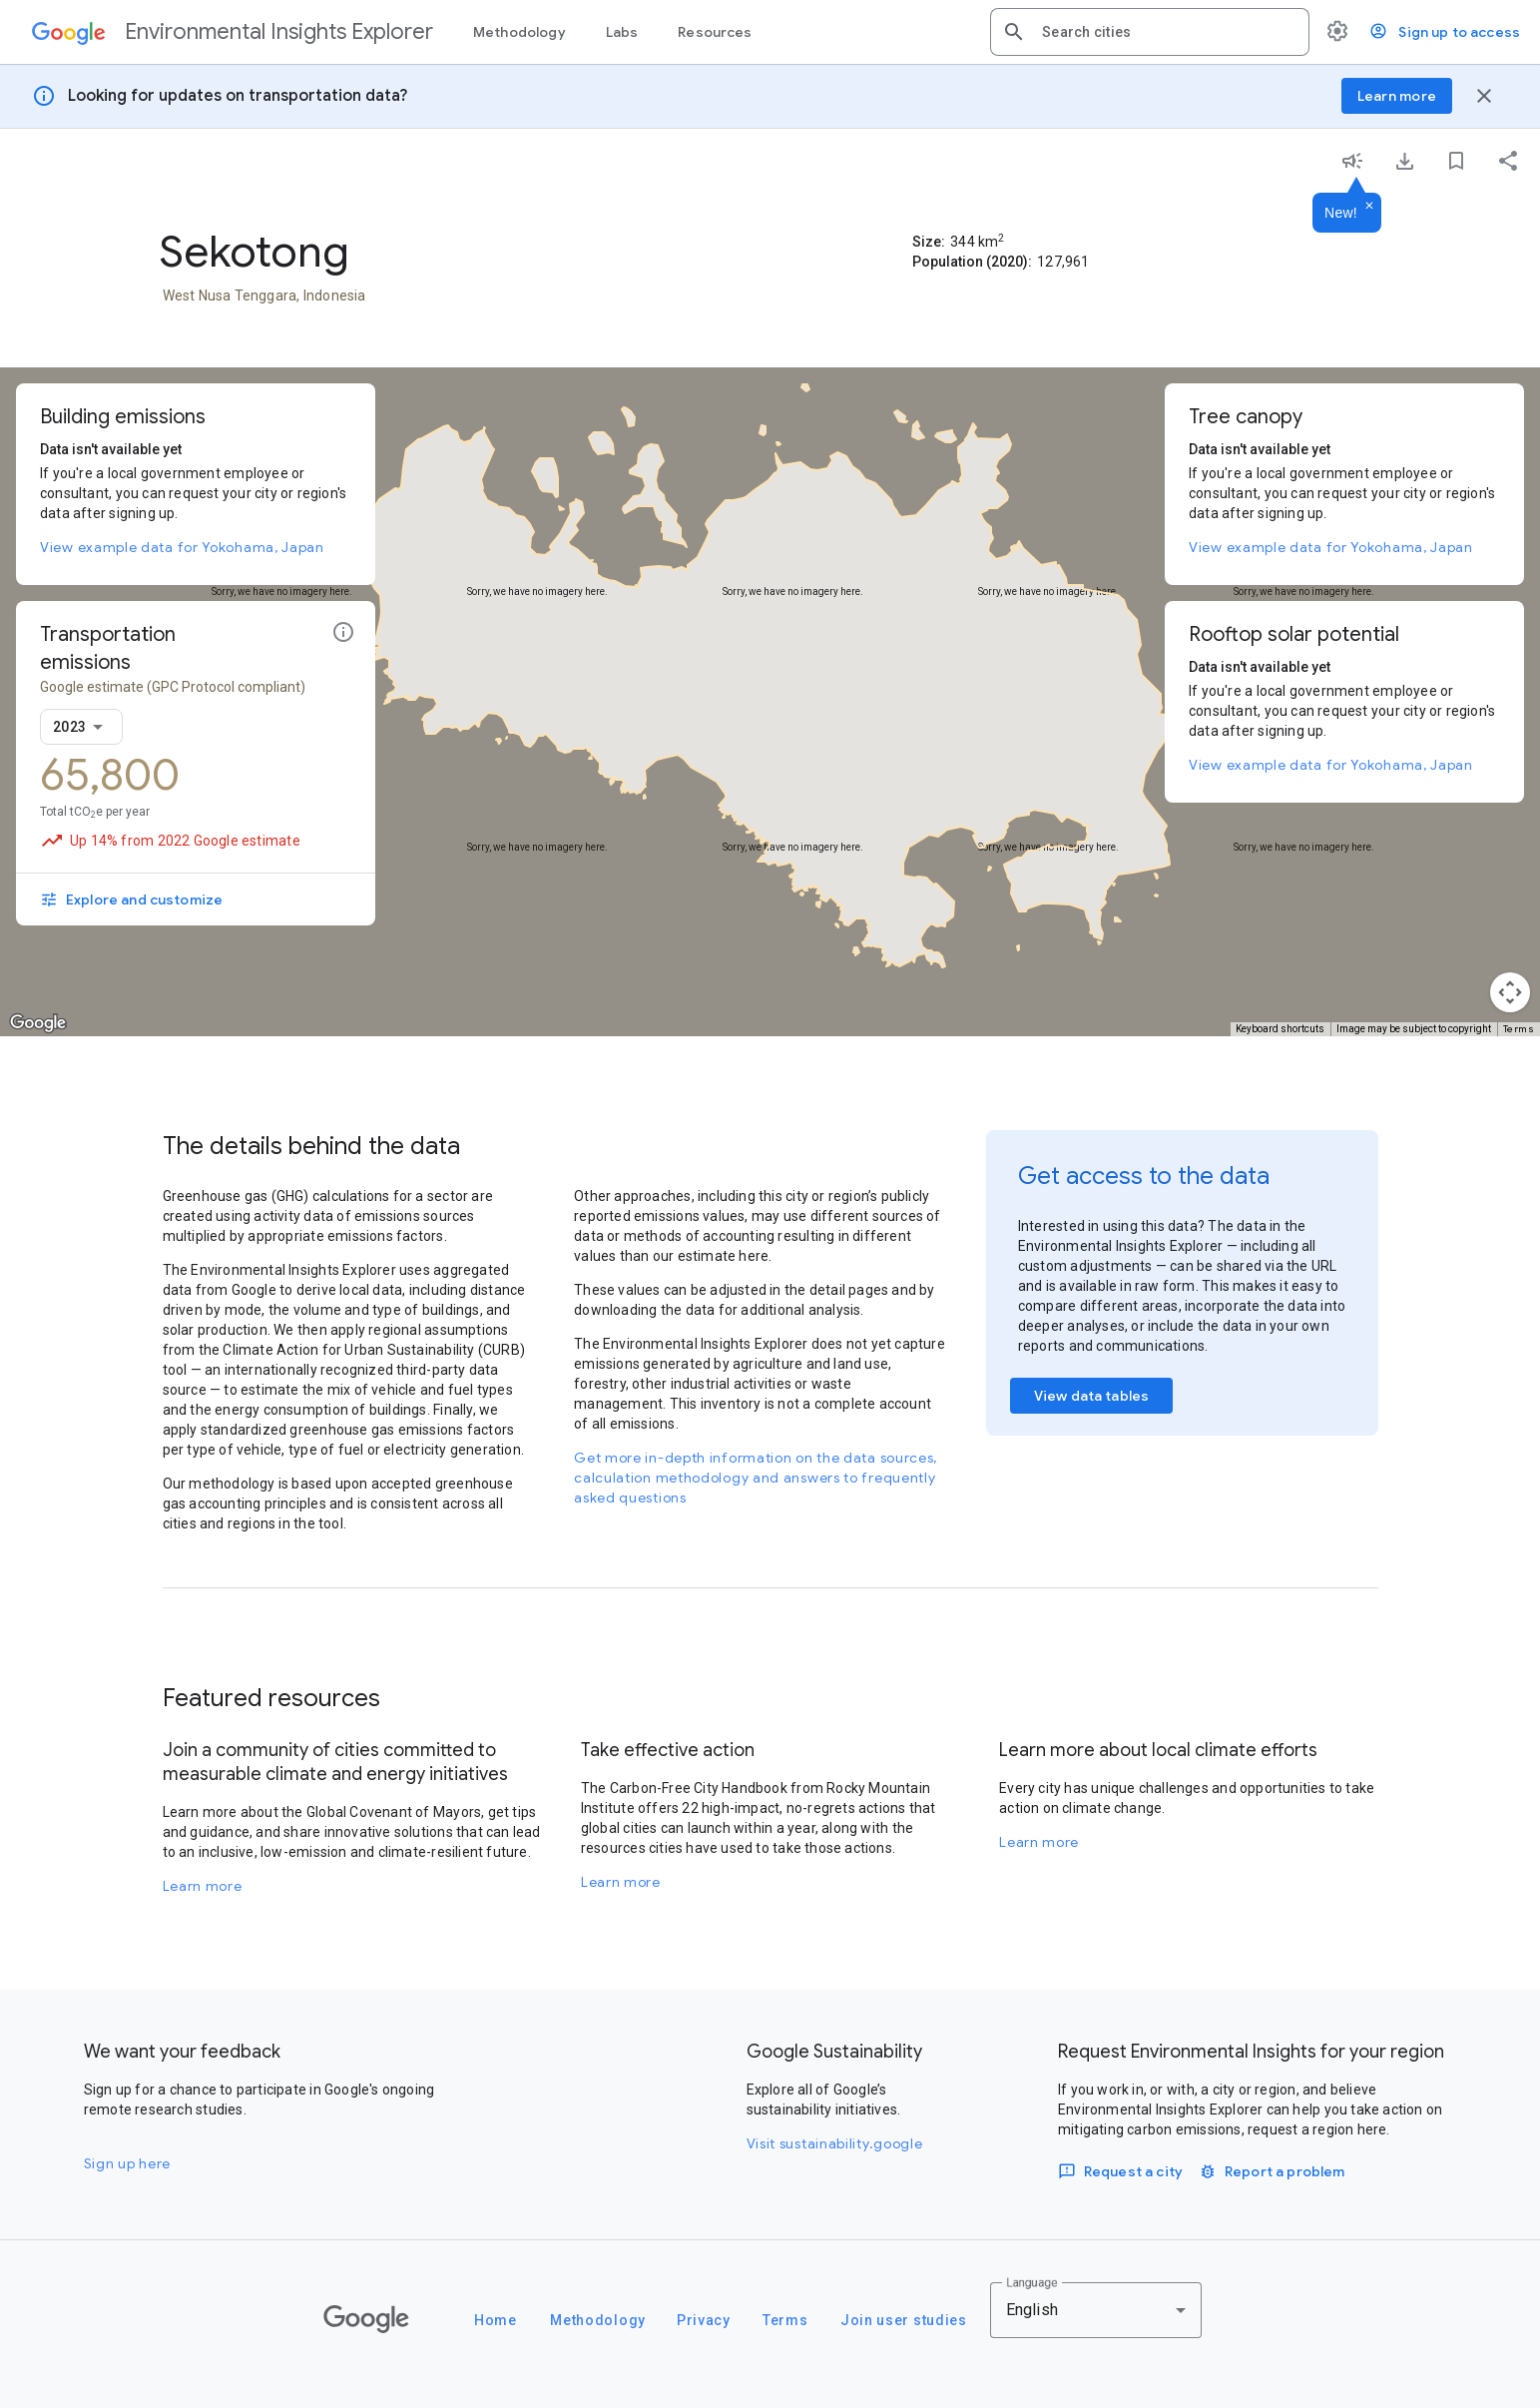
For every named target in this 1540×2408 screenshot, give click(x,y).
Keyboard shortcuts (1280, 1028)
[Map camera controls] (1510, 992)
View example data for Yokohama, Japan (182, 547)
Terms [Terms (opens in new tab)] (1519, 1028)
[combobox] (1167, 32)
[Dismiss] (1369, 207)
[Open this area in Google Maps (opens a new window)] (38, 1023)
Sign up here (127, 2163)
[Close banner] (1484, 96)
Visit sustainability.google (835, 2143)
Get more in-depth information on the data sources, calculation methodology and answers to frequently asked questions (755, 1477)
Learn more (203, 1886)
